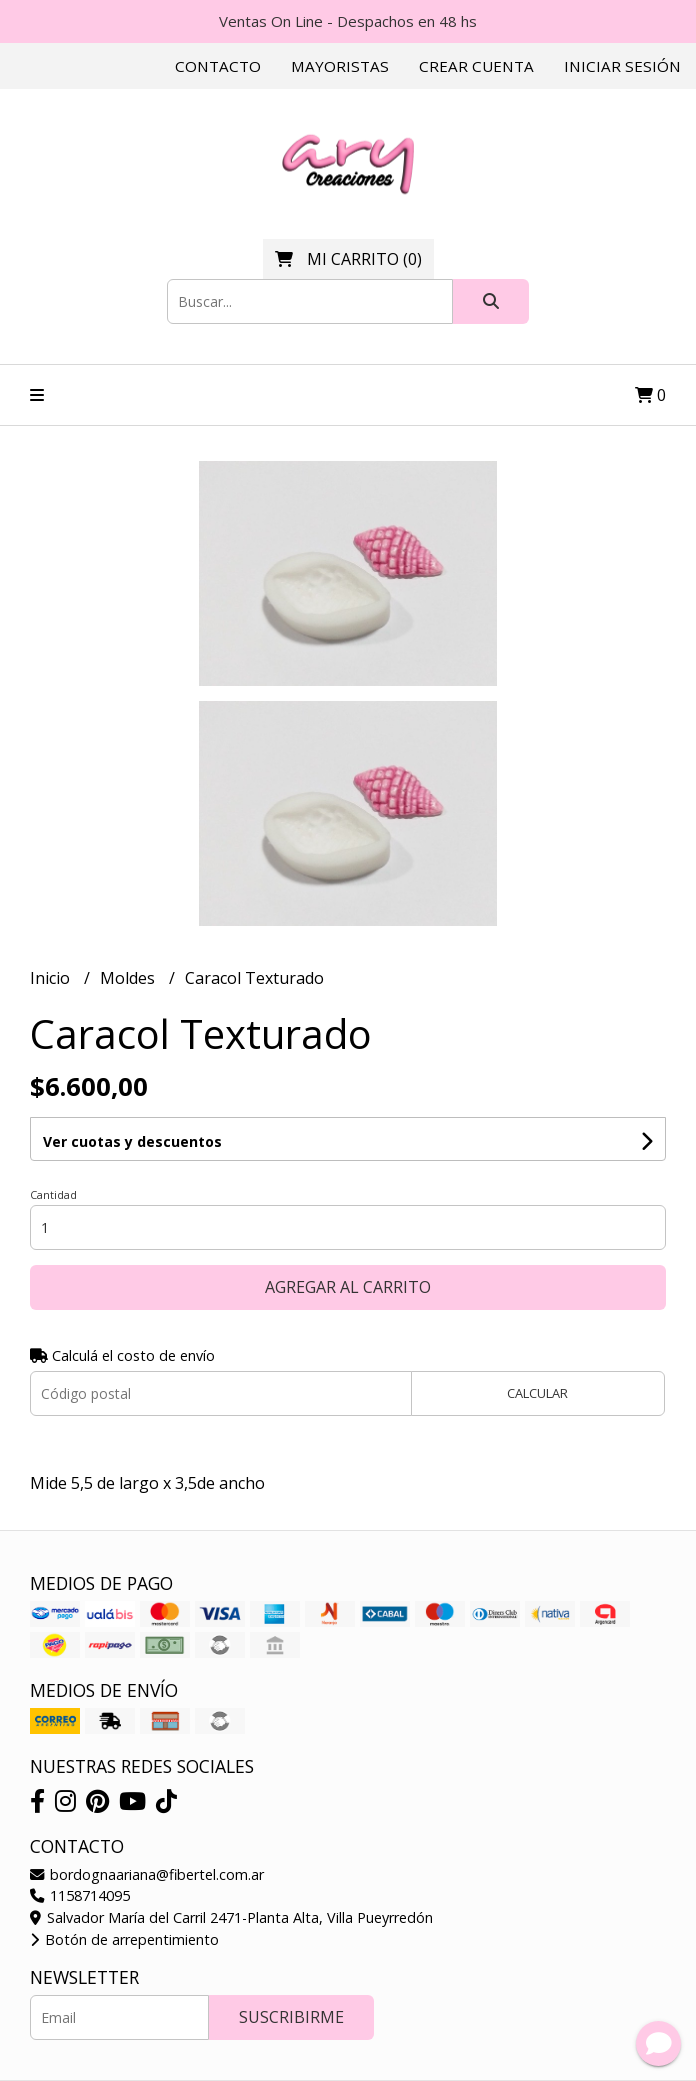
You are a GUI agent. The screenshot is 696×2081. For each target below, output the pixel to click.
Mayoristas (340, 66)
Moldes (129, 978)
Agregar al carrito (348, 1287)
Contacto (218, 66)
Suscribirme (291, 2017)
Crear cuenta (476, 66)
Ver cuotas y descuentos (132, 1141)
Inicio (52, 978)
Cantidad (53, 1194)
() (348, 259)
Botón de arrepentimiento (124, 1939)
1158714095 (80, 1895)
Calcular (537, 1393)
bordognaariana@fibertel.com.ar (147, 1874)
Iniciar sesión (622, 66)
